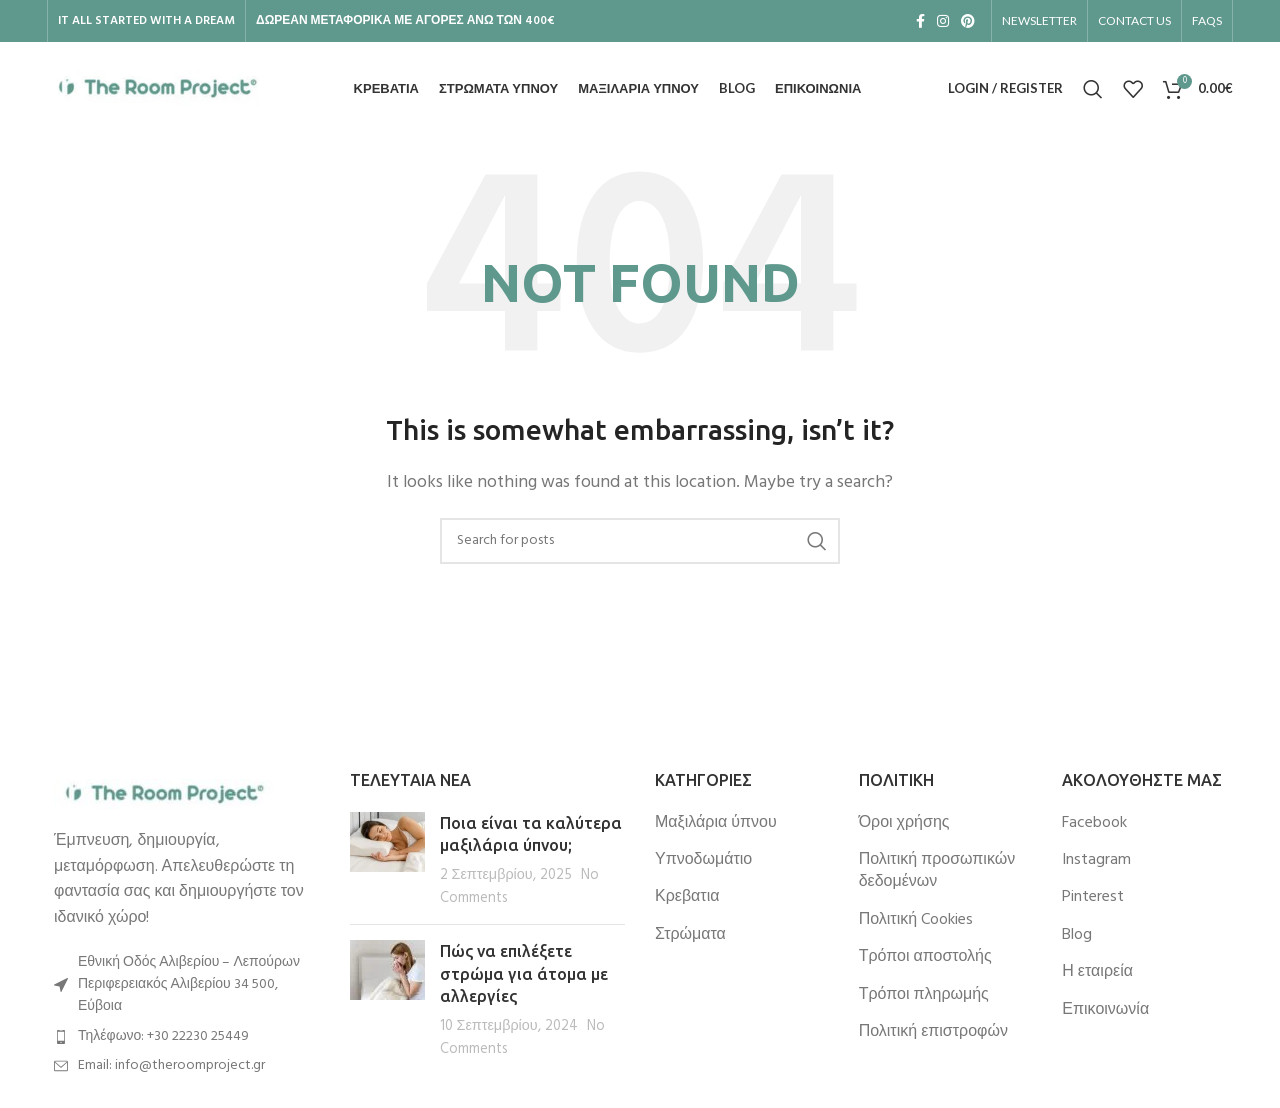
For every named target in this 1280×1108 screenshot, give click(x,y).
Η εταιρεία (1097, 974)
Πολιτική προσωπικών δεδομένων (937, 873)
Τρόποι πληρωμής (924, 996)
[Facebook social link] (920, 21)
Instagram (1096, 862)
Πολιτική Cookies (916, 922)
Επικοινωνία (1105, 1011)
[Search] (1093, 90)
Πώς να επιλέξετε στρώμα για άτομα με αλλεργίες (524, 975)
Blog (1077, 937)
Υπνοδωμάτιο (703, 862)
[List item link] (182, 1039)
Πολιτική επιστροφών (933, 1034)
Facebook (1094, 824)
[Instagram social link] (943, 21)
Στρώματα (690, 937)
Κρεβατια (687, 899)
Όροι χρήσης (904, 824)
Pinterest (1093, 899)
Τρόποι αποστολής (925, 959)
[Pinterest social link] (968, 21)
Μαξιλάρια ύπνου (716, 824)
